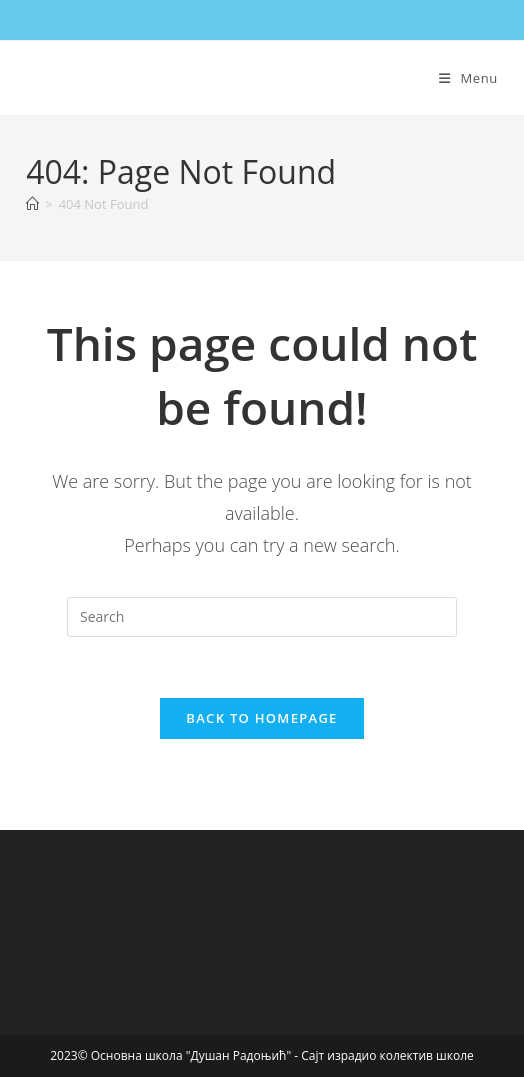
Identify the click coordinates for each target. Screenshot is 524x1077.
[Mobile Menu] (468, 78)
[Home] (32, 204)
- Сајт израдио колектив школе (384, 1055)
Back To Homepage (261, 718)
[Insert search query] (262, 617)
